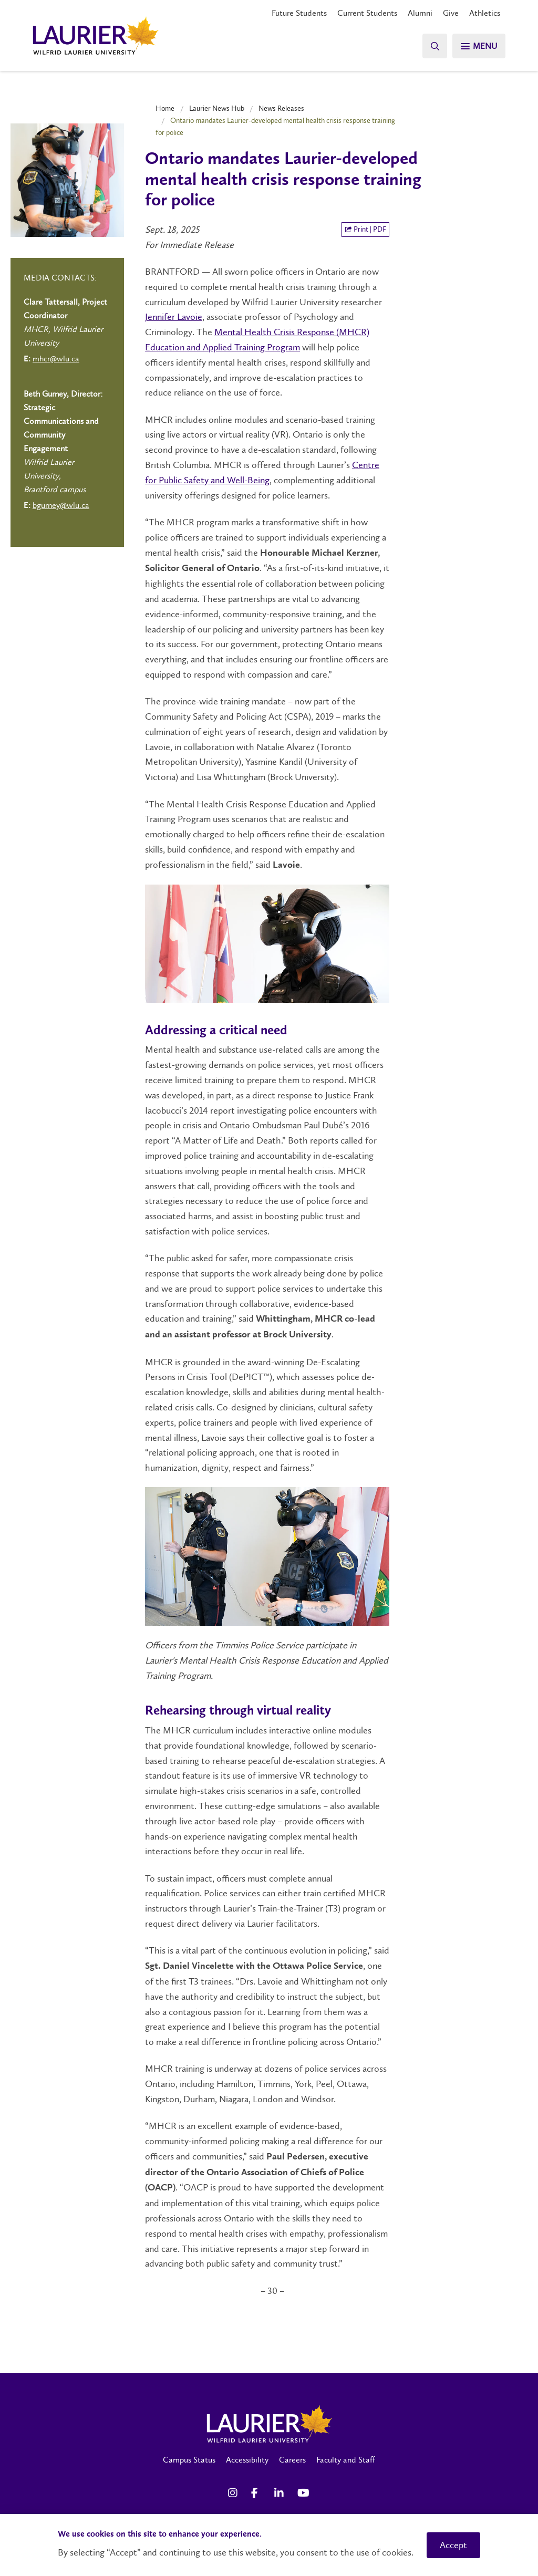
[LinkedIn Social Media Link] (280, 2493)
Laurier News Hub (216, 108)
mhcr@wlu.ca (56, 358)
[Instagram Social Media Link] (234, 2493)
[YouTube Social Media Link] (303, 2493)
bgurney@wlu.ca (61, 505)
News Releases (281, 108)
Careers (292, 2460)
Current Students (367, 13)
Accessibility (247, 2460)
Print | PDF (365, 229)
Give (451, 13)
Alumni (420, 13)
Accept (453, 2545)
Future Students (299, 13)
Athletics (484, 13)
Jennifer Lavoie (173, 317)
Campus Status (189, 2460)
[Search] (433, 46)
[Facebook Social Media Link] (257, 2493)
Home (165, 108)
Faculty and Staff (345, 2460)
